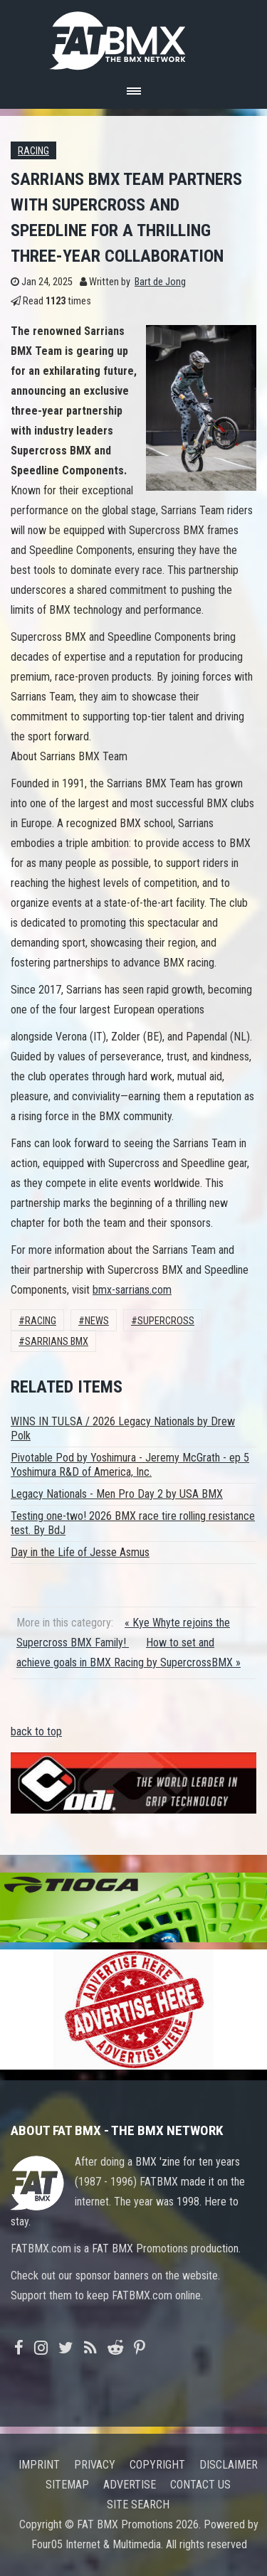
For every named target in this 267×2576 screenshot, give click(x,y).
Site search (138, 2504)
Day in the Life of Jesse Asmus (80, 1552)
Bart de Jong (160, 282)
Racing (33, 151)
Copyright (157, 2464)
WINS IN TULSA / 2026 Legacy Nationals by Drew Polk (123, 1428)
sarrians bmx (56, 1342)
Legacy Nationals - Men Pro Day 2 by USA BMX (117, 1494)
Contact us (200, 2484)
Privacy (94, 2464)
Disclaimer (228, 2464)
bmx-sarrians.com (132, 1290)
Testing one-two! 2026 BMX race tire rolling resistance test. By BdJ (133, 1523)
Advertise (129, 2484)
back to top (36, 1731)
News (97, 1321)
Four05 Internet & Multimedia (96, 2544)
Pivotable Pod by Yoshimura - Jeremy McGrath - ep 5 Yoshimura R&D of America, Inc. (130, 1465)
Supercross (165, 1321)
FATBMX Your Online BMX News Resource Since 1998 (133, 36)
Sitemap (67, 2484)
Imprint (39, 2464)
